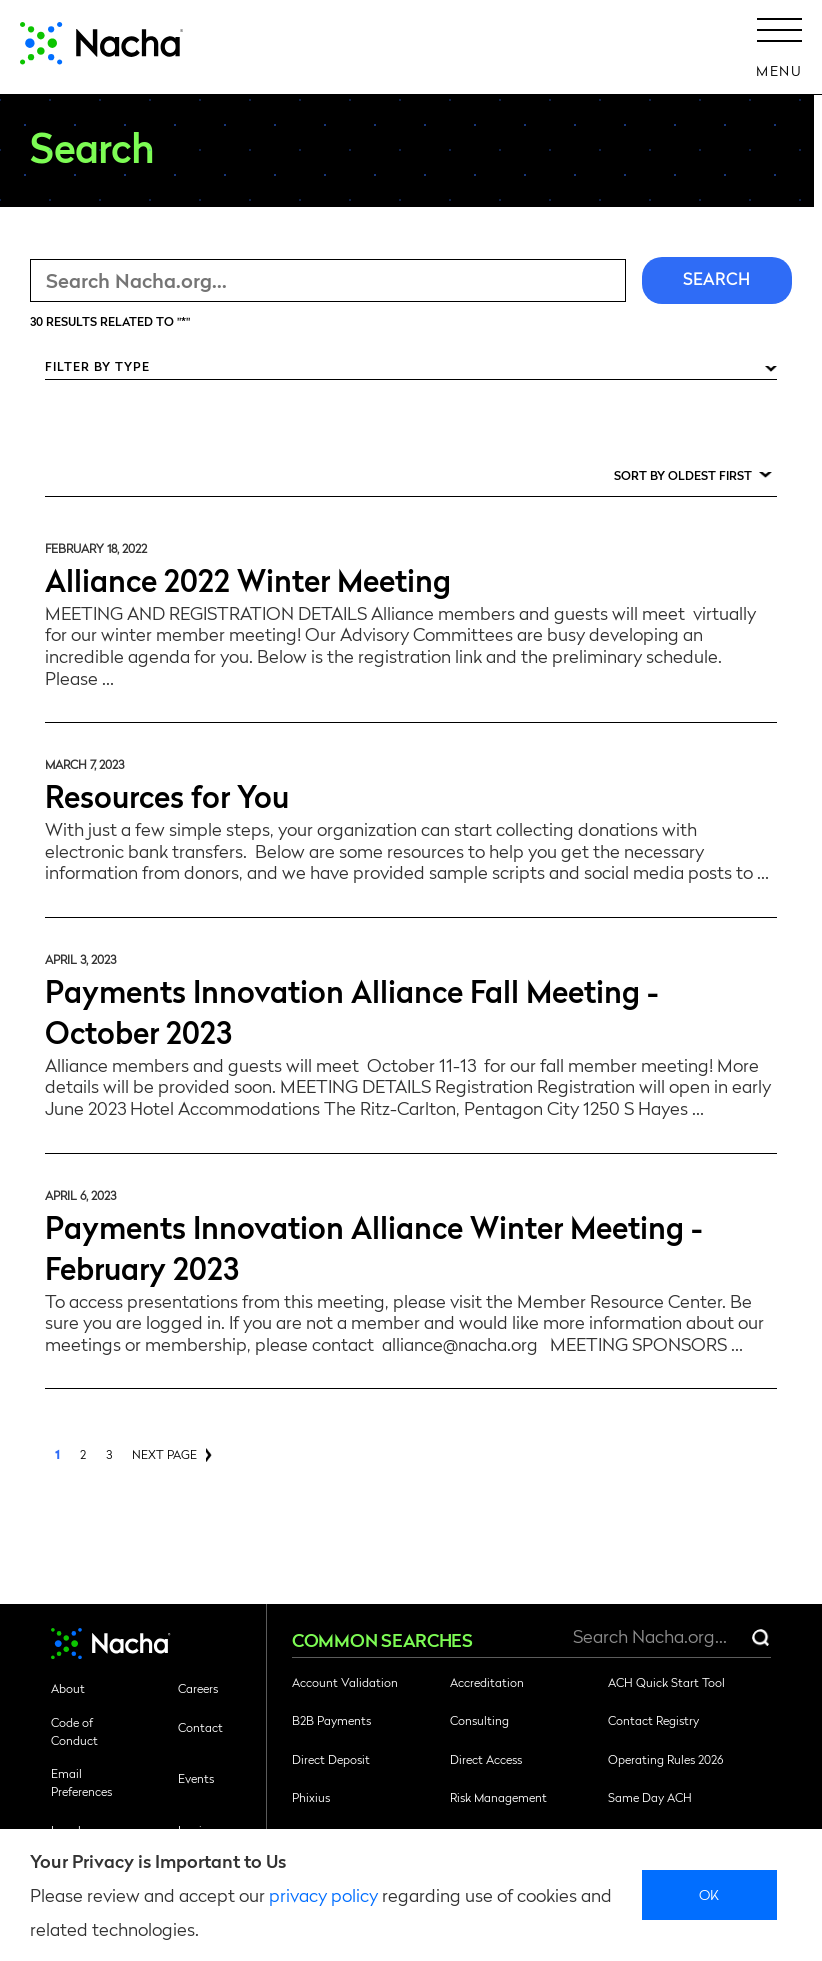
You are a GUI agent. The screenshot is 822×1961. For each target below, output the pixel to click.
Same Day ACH (650, 1797)
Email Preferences (81, 1782)
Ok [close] (709, 1894)
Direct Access (486, 1759)
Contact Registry (653, 1720)
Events (196, 1778)
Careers (198, 1688)
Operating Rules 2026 (665, 1759)
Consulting (479, 1720)
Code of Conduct (74, 1731)
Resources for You (167, 794)
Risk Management (498, 1797)
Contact (200, 1727)
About (68, 1688)
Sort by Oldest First (683, 475)
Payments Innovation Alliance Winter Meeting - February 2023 (374, 1246)
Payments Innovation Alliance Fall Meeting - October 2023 (352, 1010)
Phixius (311, 1797)
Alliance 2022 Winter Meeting (248, 578)
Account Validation (345, 1682)
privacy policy (323, 1894)
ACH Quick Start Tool (666, 1682)
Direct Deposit (331, 1759)
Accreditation (487, 1682)
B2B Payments (331, 1720)
